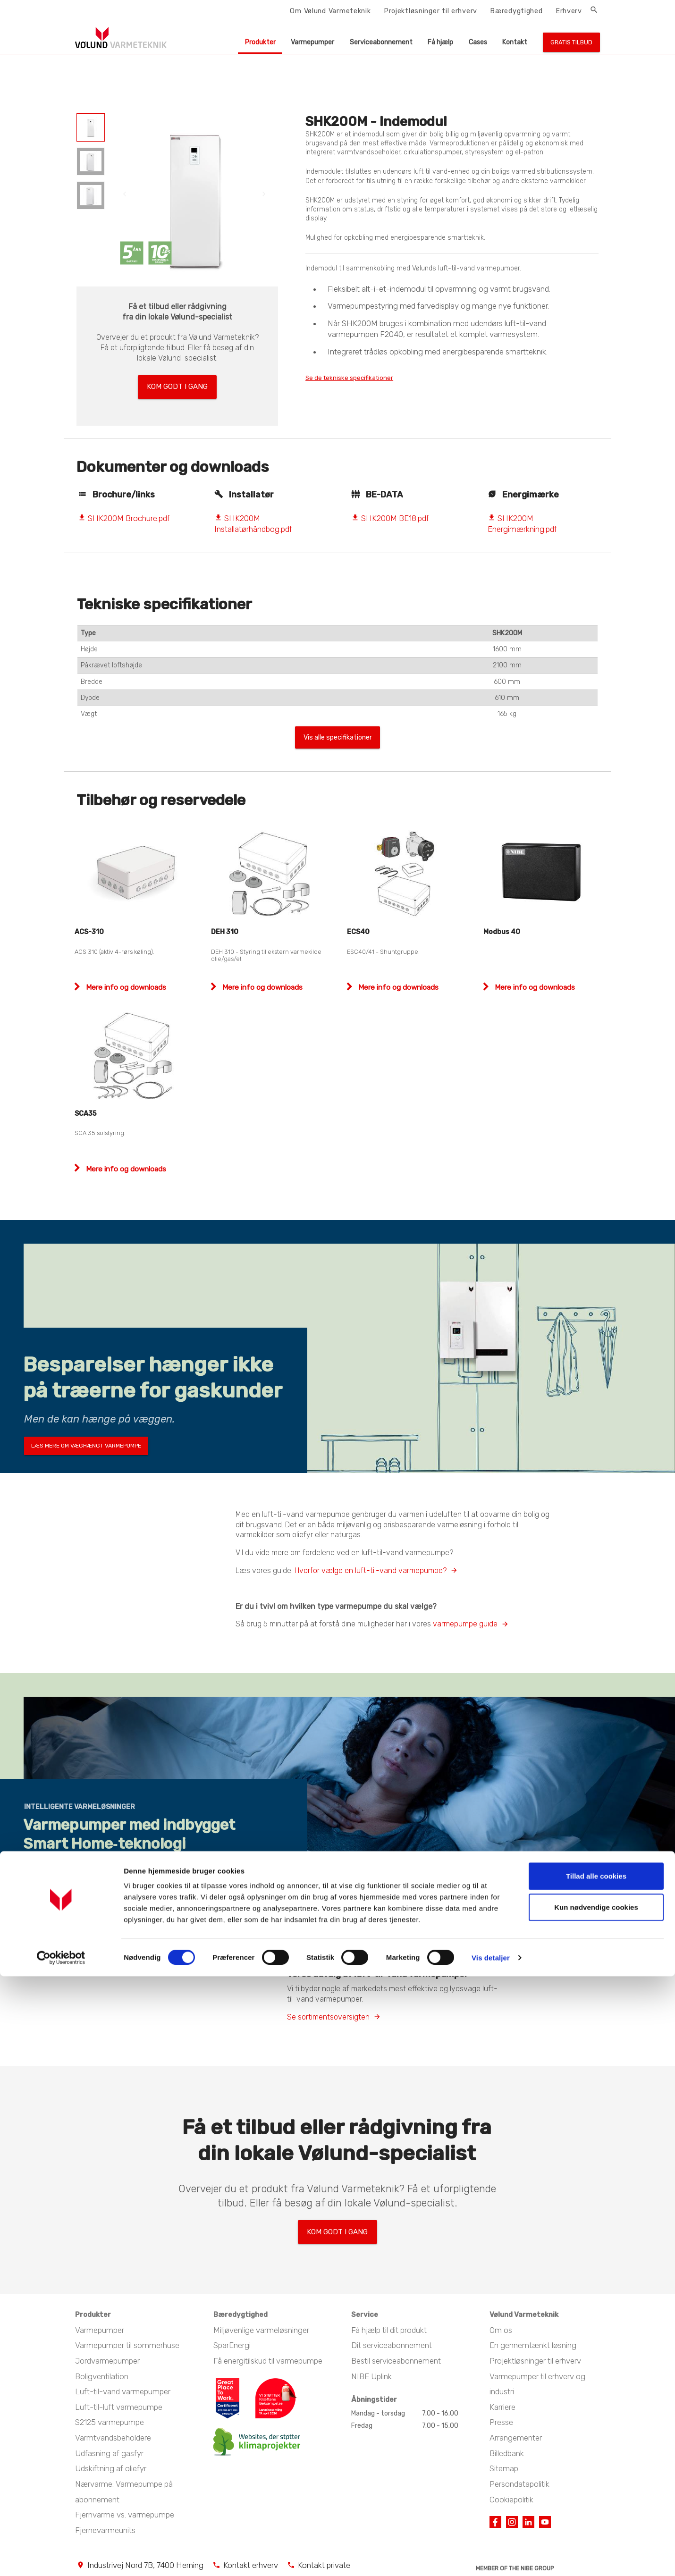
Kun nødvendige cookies (596, 2507)
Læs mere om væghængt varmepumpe (86, 1443)
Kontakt (514, 42)
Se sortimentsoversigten (328, 2014)
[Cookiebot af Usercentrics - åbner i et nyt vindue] (61, 2558)
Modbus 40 (501, 930)
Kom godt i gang (177, 384)
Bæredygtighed (516, 11)
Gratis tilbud (571, 42)
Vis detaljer (491, 2557)
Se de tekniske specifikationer (362, 378)
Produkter (260, 42)
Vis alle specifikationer (337, 733)
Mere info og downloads (125, 985)
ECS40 (358, 930)
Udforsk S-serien (57, 1896)
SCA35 (86, 1111)
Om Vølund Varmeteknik (330, 11)
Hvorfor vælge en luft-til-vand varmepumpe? (371, 1568)
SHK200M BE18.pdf (390, 513)
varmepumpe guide (465, 1621)
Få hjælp (440, 42)
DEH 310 (224, 930)
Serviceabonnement (381, 42)
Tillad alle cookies (596, 2476)
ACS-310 (89, 930)
